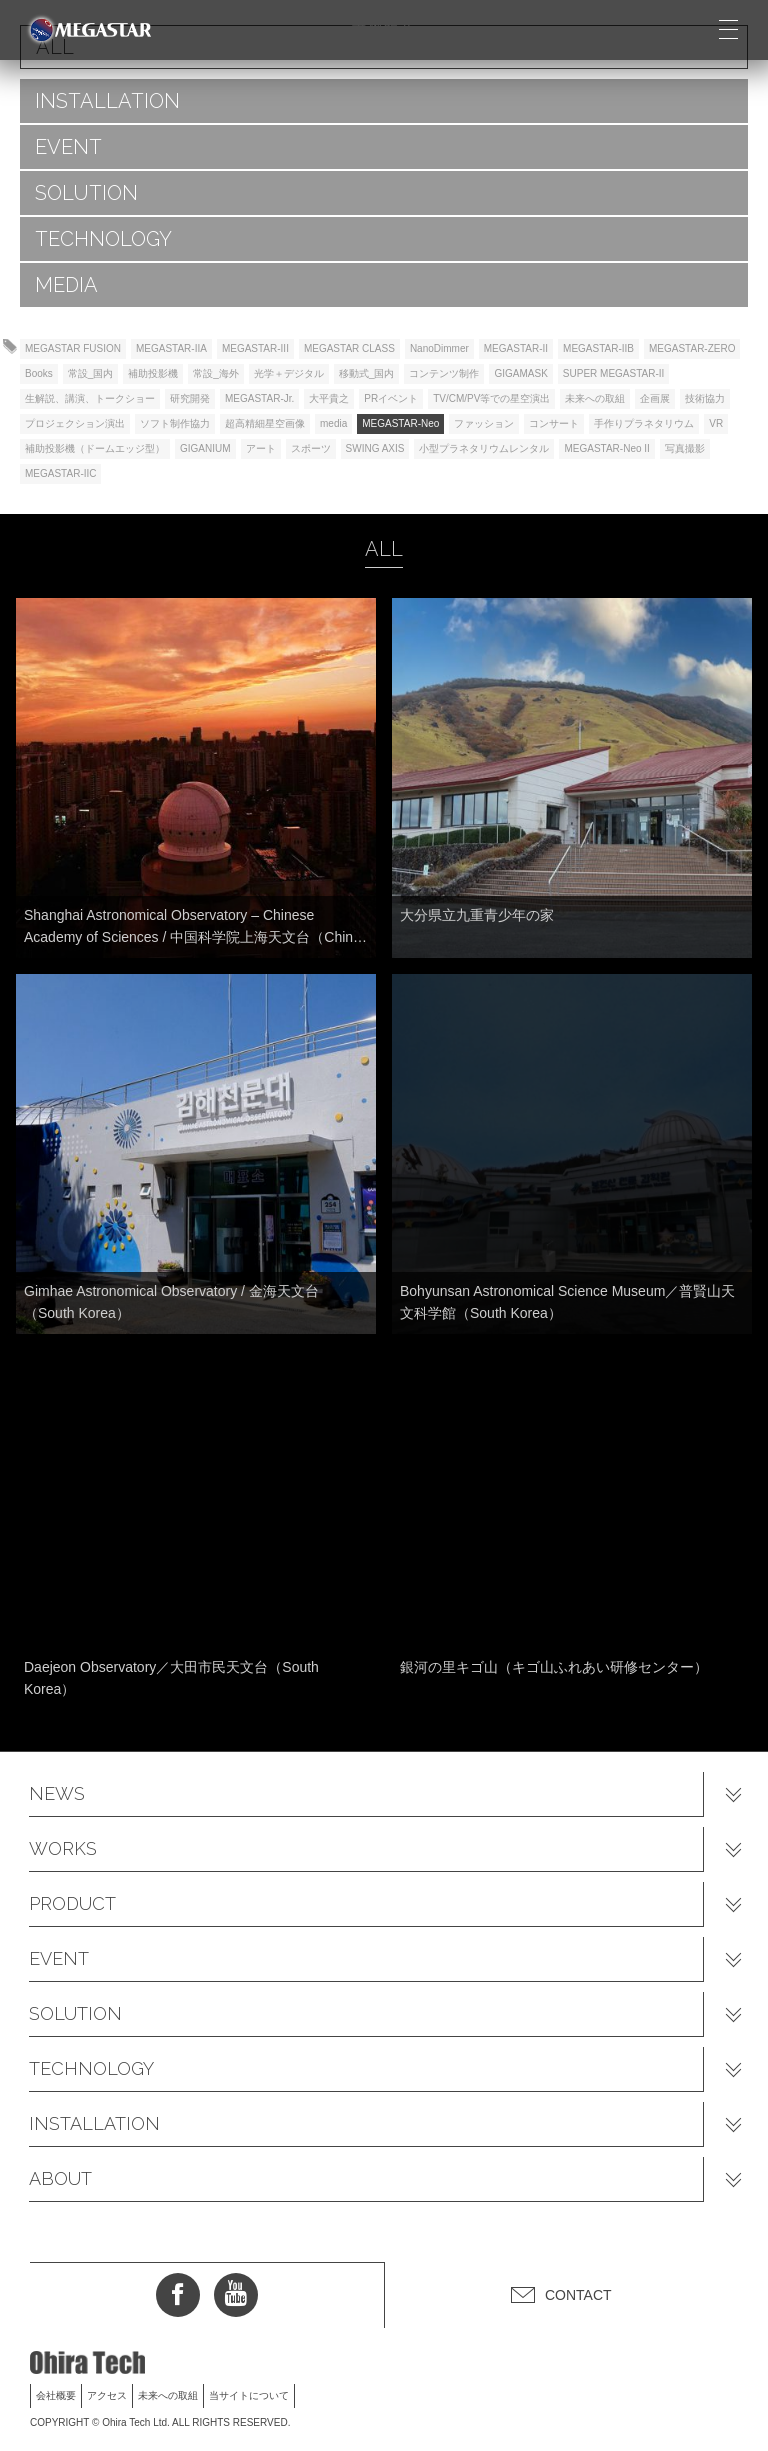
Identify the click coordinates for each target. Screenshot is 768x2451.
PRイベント (391, 398)
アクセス (107, 2395)
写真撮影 (685, 448)
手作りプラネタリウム (644, 423)
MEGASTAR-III (255, 348)
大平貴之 (329, 398)
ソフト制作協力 (175, 423)
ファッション (484, 423)
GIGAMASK (520, 373)
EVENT (68, 147)
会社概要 (56, 2395)
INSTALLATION (107, 101)
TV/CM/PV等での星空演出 (491, 398)
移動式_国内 (367, 373)
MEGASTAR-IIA (171, 348)
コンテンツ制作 (444, 373)
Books (39, 373)
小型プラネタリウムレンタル (484, 448)
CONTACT (578, 2295)
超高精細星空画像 (265, 423)
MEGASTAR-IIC (60, 473)
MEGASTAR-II (516, 348)
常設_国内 (91, 373)
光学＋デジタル (289, 373)
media (333, 423)
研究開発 (190, 398)
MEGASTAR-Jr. (259, 398)
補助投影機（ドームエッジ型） (95, 448)
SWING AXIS (375, 448)
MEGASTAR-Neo (400, 423)
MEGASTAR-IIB (598, 348)
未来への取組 (595, 398)
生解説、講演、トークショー (90, 398)
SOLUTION (86, 193)
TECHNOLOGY (103, 239)
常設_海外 (216, 373)
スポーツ (311, 448)
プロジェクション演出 (75, 423)
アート (261, 448)
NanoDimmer (439, 348)
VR (716, 423)
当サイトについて (249, 2395)
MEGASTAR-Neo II (606, 448)
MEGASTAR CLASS (349, 348)
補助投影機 (153, 373)
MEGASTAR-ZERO (692, 348)
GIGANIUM (205, 448)
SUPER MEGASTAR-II (614, 373)
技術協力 (705, 398)
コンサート (554, 423)
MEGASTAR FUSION (73, 348)
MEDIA (66, 285)
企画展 (655, 398)
